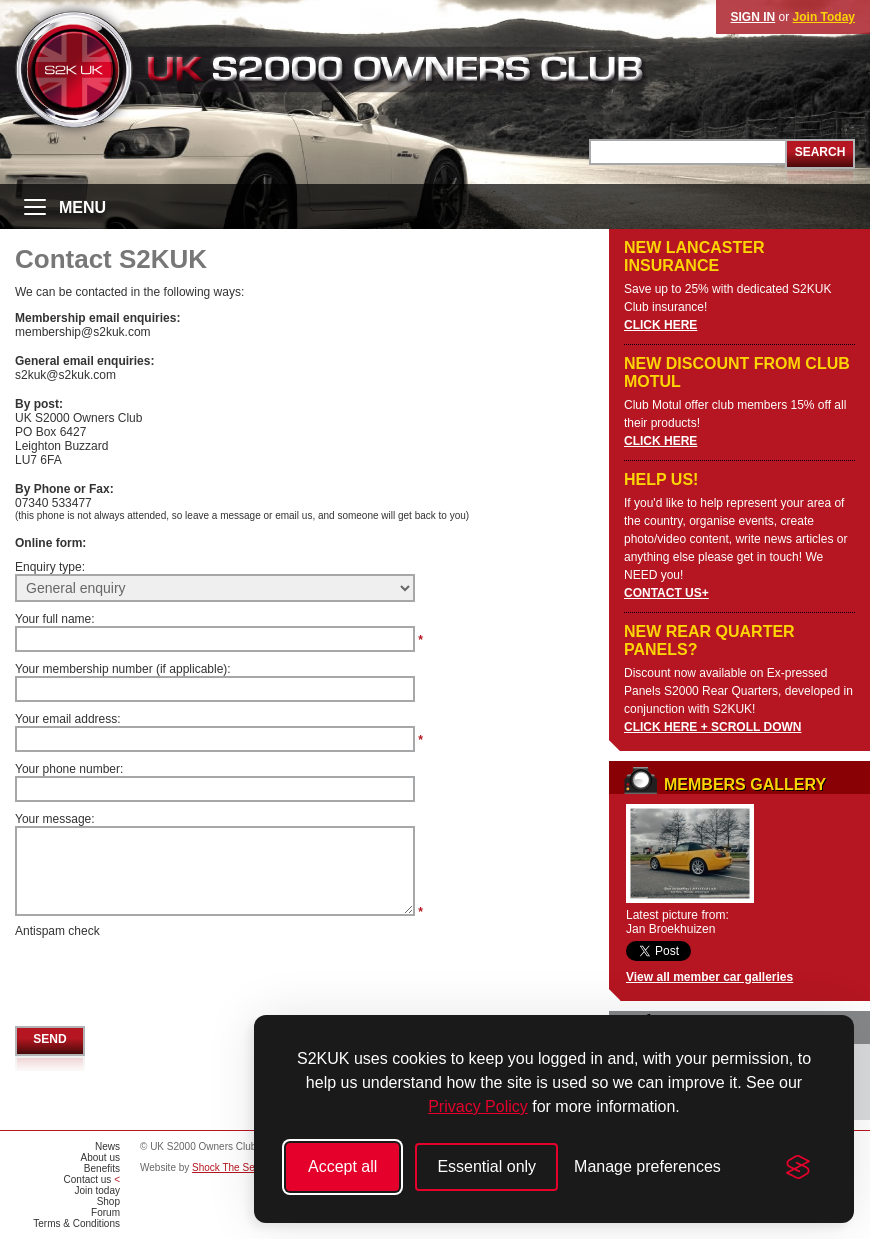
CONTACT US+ (666, 593)
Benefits (102, 1168)
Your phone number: (69, 769)
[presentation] (167, 977)
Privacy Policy (478, 1106)
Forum (105, 1212)
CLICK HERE (660, 325)
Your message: (55, 819)
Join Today (824, 17)
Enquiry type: (50, 567)
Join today (97, 1190)
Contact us (88, 1179)
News (107, 1146)
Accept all (342, 1166)
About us (100, 1157)
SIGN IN (753, 17)
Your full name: (55, 619)
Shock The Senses (234, 1167)
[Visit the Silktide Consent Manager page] (798, 1167)
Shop (108, 1201)
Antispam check (57, 931)
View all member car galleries (709, 977)
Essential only (486, 1166)
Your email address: (68, 719)
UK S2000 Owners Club (366, 69)
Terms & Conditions (76, 1223)
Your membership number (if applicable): (123, 669)
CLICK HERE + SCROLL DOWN (712, 727)
